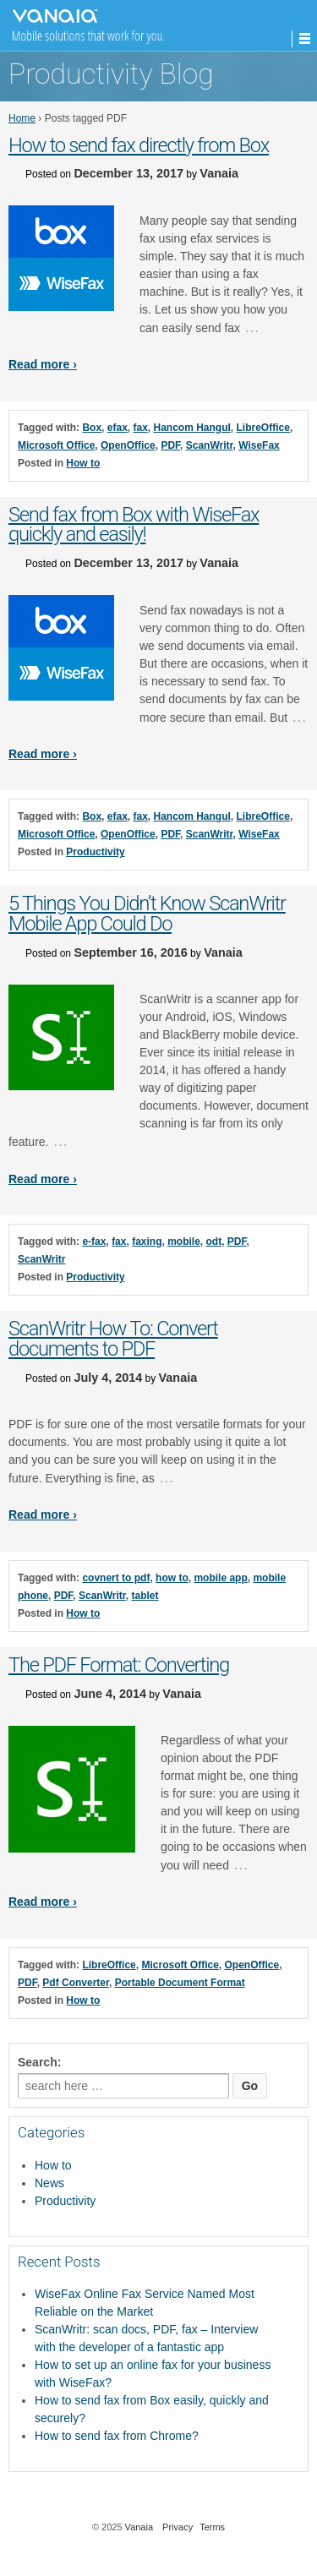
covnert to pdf (116, 1578)
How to (83, 463)
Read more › (42, 364)
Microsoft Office (56, 445)
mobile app (220, 1578)
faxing (146, 1241)
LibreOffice (263, 428)
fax (140, 428)
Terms (212, 2527)
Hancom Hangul (192, 428)
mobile (183, 1241)
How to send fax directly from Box (138, 145)
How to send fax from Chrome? (117, 2435)
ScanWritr (209, 445)
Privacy (177, 2527)
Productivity (95, 852)
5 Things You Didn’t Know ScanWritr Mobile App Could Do (147, 914)
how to (172, 1578)
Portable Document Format (180, 1983)
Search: (39, 2062)
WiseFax (259, 445)
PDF (170, 445)
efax (117, 428)
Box (91, 428)
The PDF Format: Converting (118, 1665)
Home (22, 118)
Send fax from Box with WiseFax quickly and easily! (133, 525)
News (49, 2183)
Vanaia (218, 173)
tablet (145, 1596)
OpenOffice (128, 445)
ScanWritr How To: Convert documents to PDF (113, 1339)
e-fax (94, 1241)
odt (214, 1241)
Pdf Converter (75, 1983)
